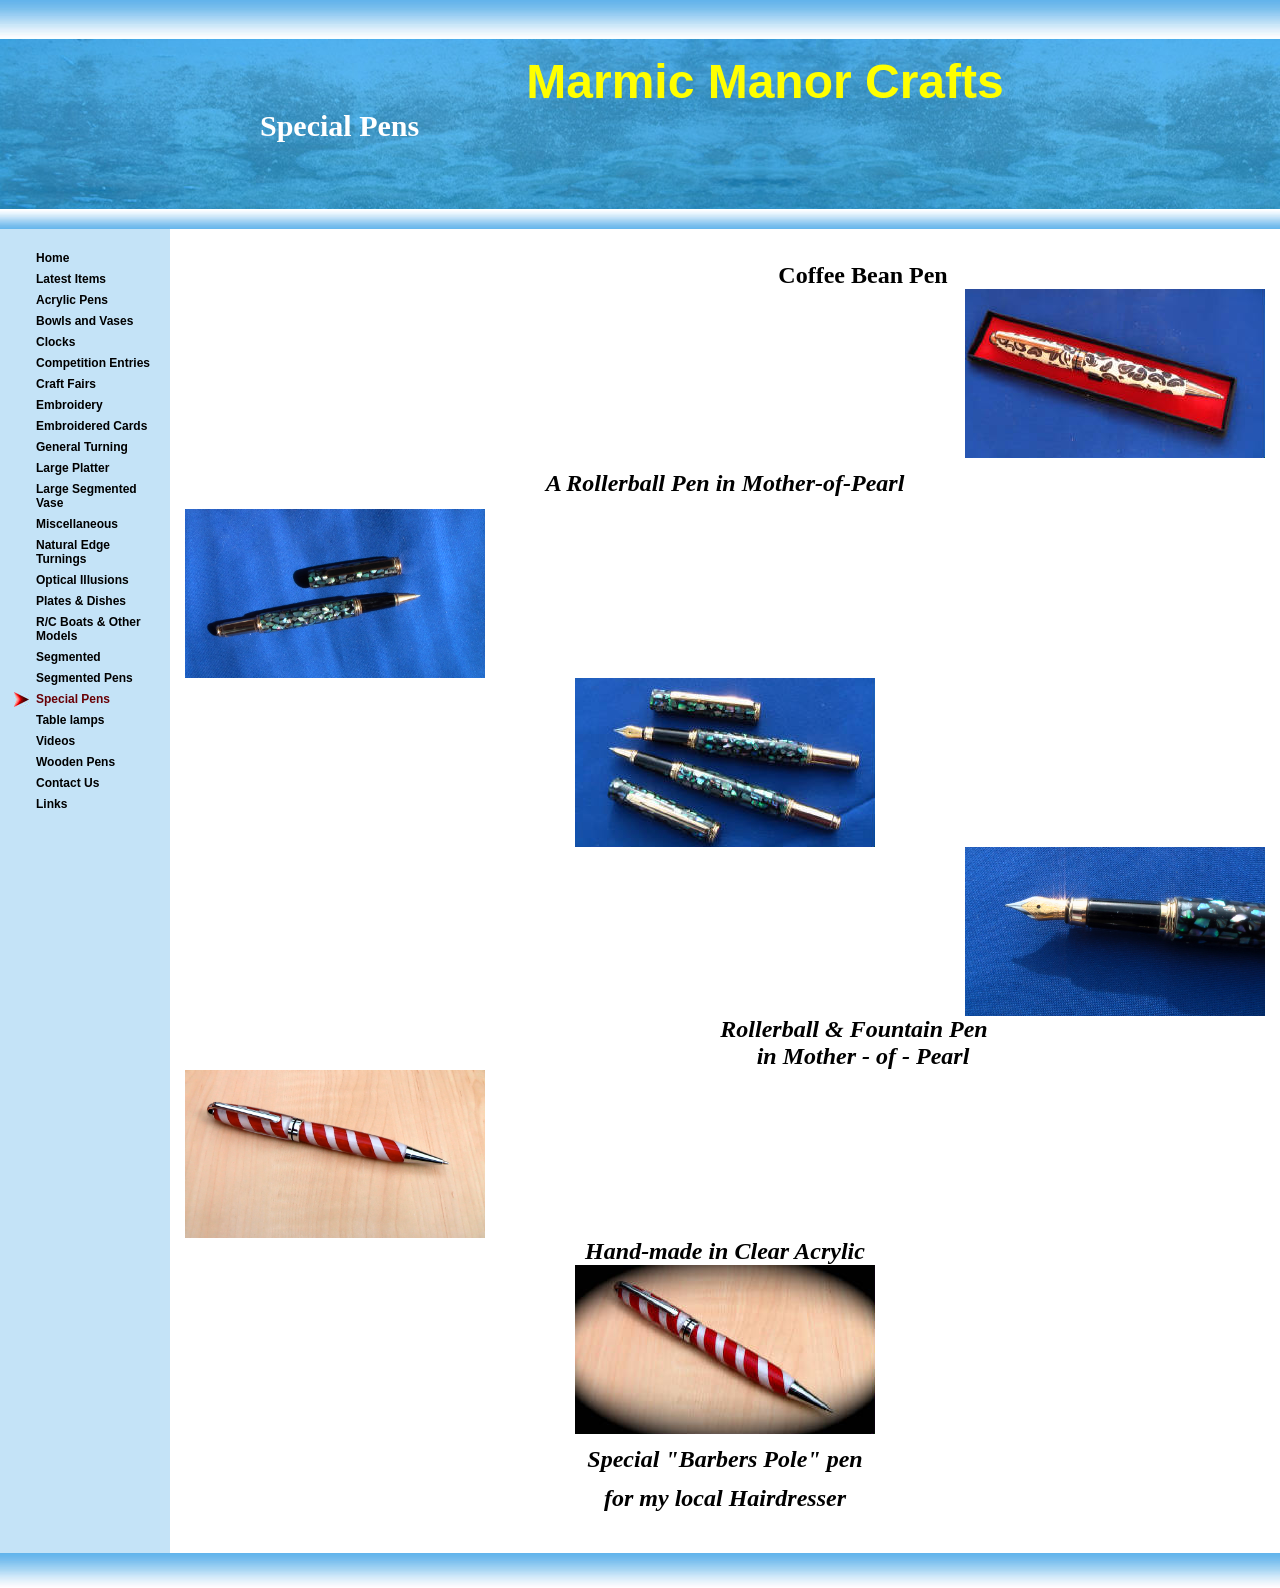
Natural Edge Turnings (73, 552)
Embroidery (69, 405)
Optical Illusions (82, 580)
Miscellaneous (77, 524)
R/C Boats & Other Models (88, 629)
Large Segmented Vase (86, 496)
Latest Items (71, 279)
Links (51, 804)
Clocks (55, 342)
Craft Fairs (66, 384)
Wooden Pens (75, 762)
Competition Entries (93, 363)
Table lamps (70, 720)
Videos (55, 741)
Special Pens (73, 699)
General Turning (82, 447)
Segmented (68, 657)
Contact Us (67, 783)
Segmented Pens (84, 678)
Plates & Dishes (81, 601)
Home (52, 258)
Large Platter (72, 468)
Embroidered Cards (91, 426)
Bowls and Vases (84, 321)
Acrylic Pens (72, 300)
